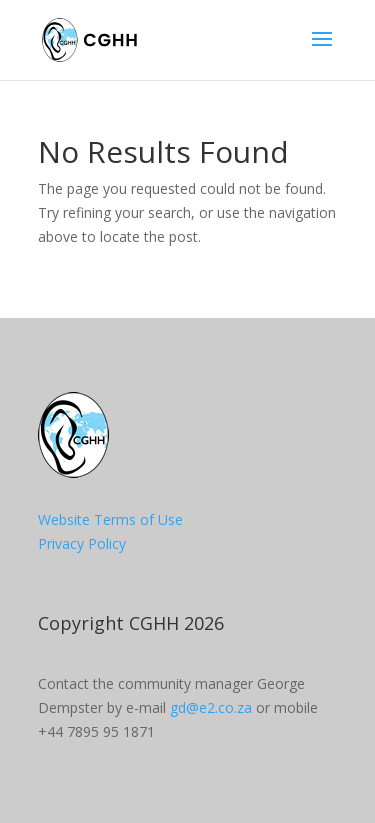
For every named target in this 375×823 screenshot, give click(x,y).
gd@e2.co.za (211, 707)
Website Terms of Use (110, 519)
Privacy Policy (82, 543)
